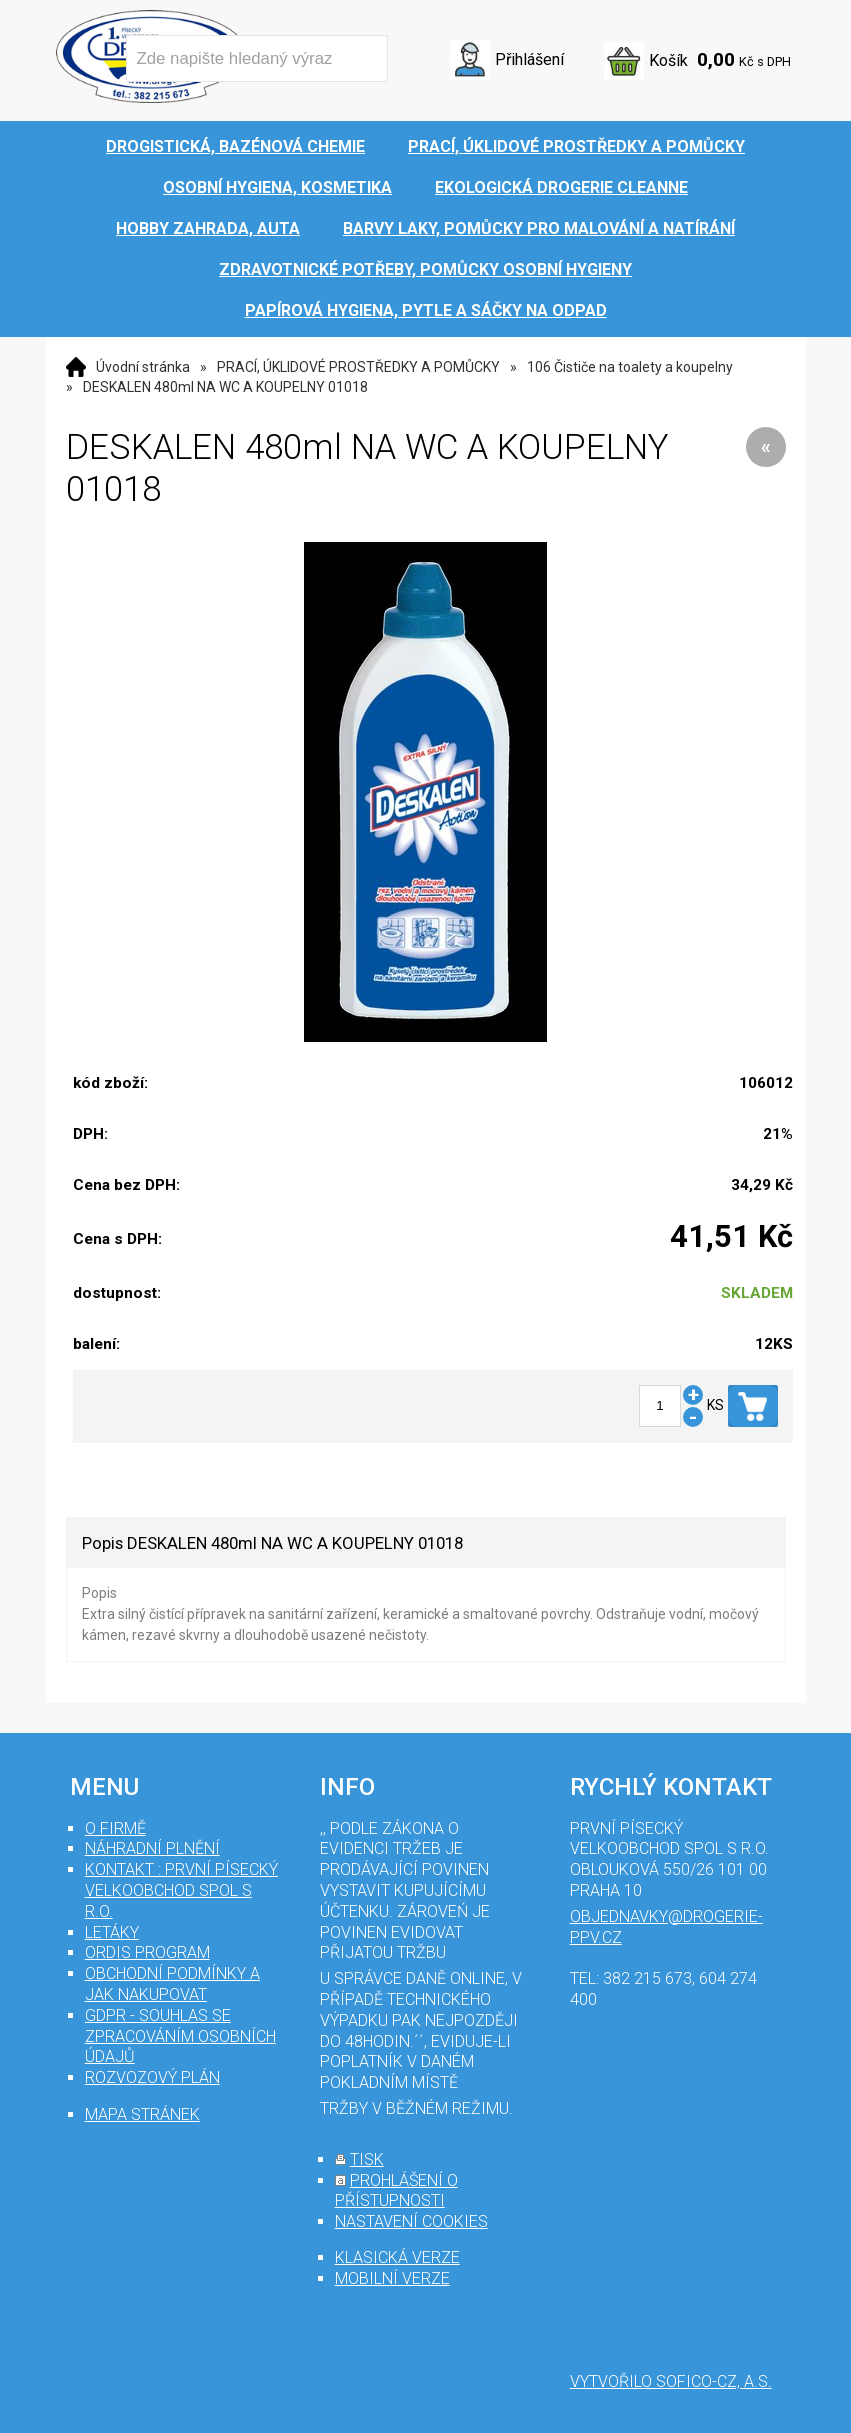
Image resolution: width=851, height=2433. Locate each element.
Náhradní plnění (152, 1848)
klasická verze (397, 2257)
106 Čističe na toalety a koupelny (630, 367)
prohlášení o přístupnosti (396, 2191)
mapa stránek (142, 2114)
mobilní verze (392, 2278)
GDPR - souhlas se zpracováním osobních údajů (180, 2036)
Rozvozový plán (152, 2077)
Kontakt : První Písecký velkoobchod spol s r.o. (181, 1890)
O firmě (115, 1828)
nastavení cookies (411, 2221)
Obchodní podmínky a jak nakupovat (172, 1984)
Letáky (112, 1932)
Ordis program (147, 1952)
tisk (367, 2159)
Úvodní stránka (143, 367)
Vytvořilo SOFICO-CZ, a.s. (671, 2381)
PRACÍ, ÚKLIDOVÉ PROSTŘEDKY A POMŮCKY (358, 367)
